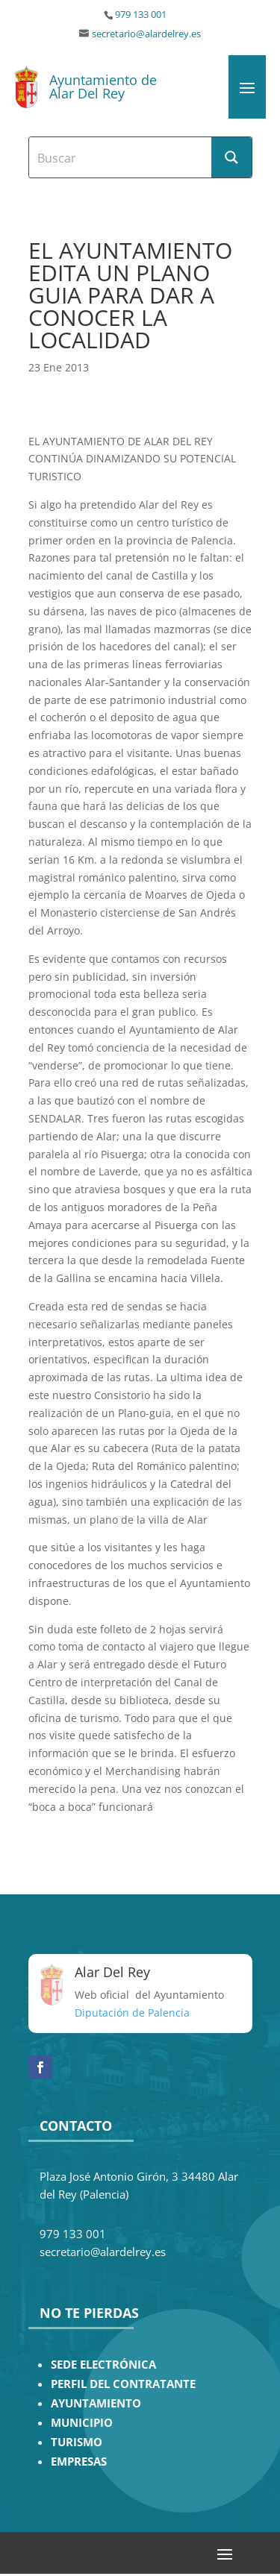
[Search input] (121, 157)
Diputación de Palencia (132, 2012)
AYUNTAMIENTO (96, 2403)
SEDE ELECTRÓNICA (103, 2364)
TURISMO (76, 2442)
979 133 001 (141, 14)
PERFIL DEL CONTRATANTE (123, 2384)
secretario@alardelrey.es (146, 34)
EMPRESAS (79, 2461)
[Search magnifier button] (231, 157)
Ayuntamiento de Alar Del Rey (103, 86)
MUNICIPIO (82, 2423)
